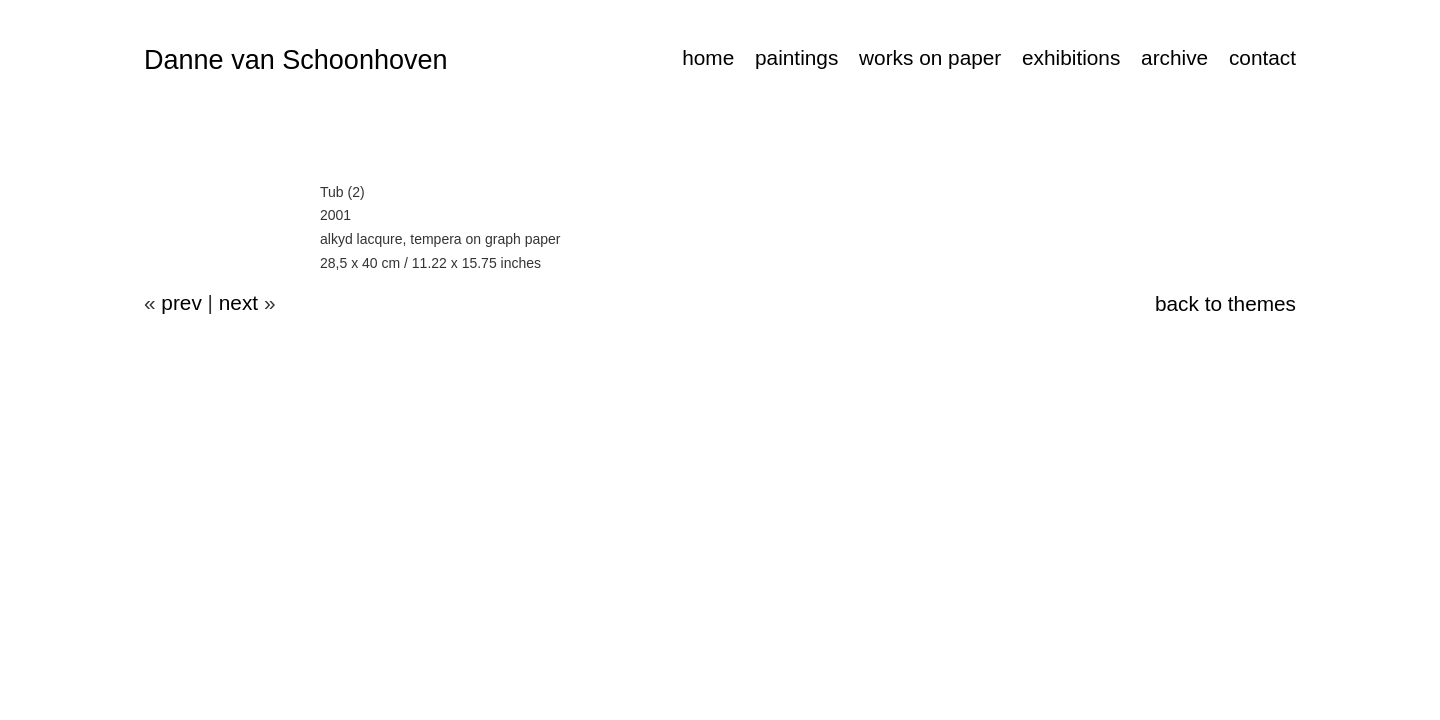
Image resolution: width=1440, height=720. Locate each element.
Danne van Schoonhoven (296, 60)
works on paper (930, 57)
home (708, 57)
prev (181, 302)
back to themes (1225, 303)
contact (1262, 57)
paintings (796, 57)
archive (1174, 57)
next (238, 302)
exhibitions (1071, 57)
